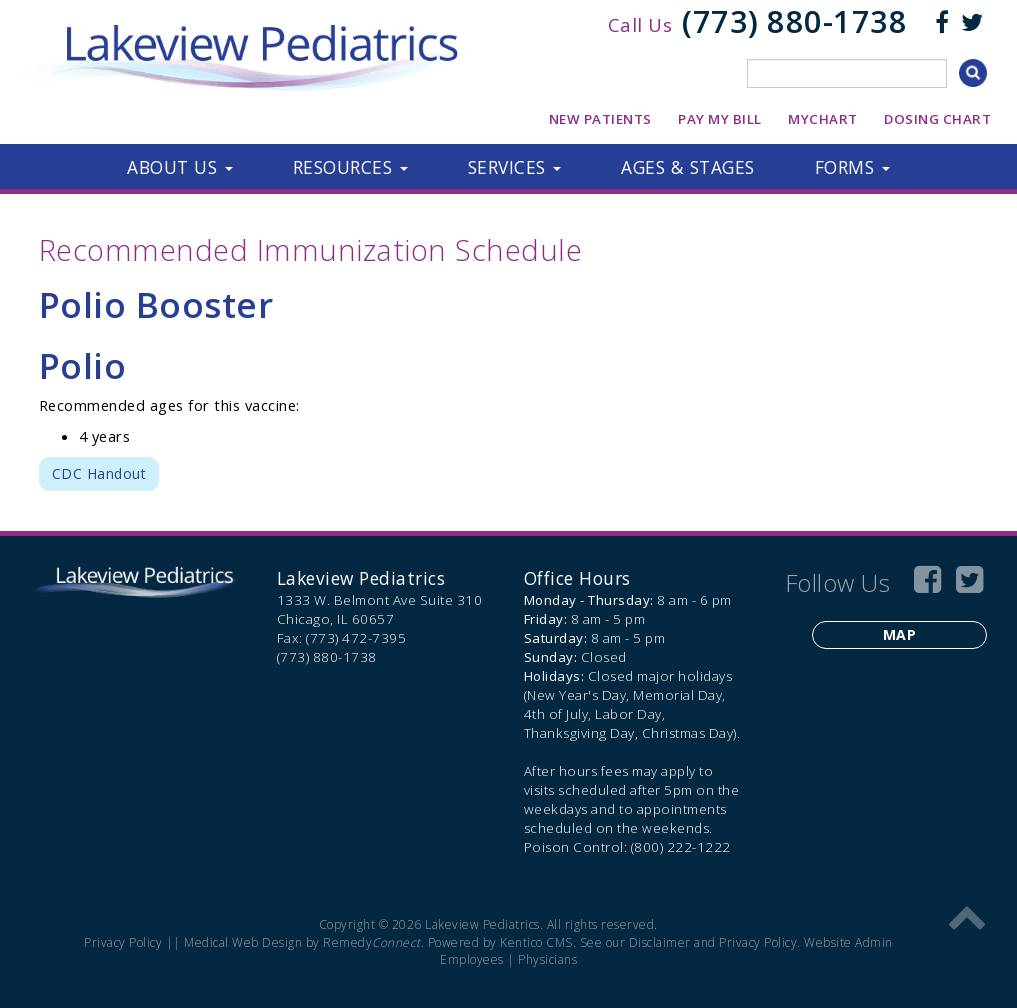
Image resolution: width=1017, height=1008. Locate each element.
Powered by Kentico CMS (500, 942)
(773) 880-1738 (794, 21)
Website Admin (848, 942)
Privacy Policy (123, 942)
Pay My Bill (720, 119)
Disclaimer (660, 942)
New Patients (600, 119)
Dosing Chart (937, 119)
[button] (180, 167)
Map (900, 634)
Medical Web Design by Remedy (302, 942)
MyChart (823, 119)
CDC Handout (99, 473)
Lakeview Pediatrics (361, 578)
